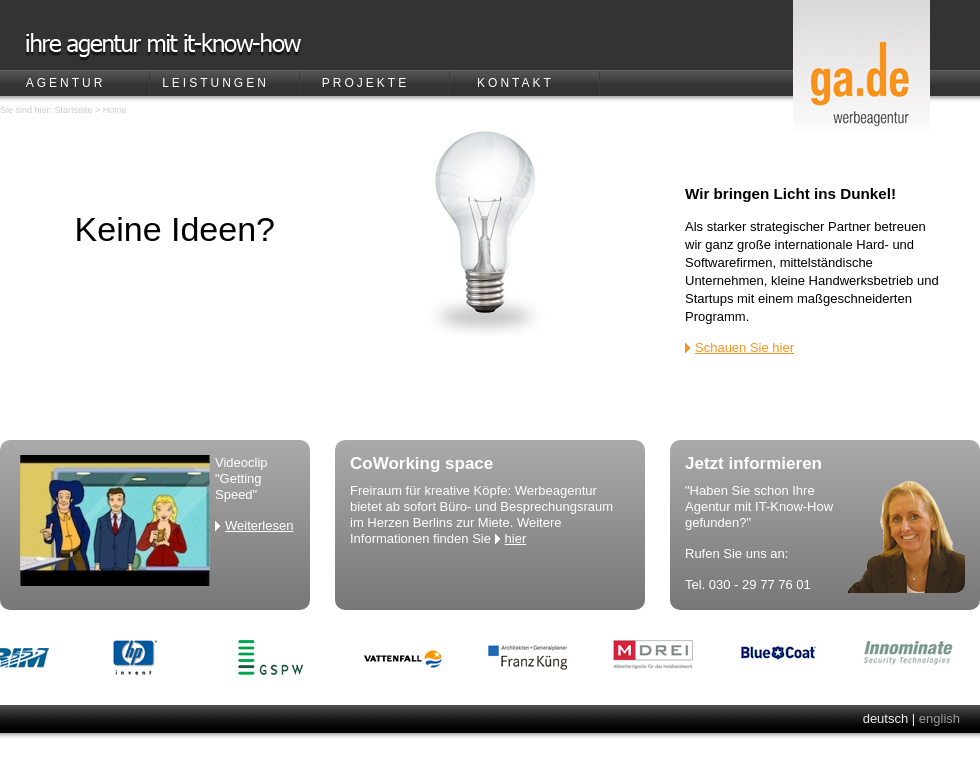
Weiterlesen (259, 525)
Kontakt (515, 83)
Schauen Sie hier (744, 347)
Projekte (365, 83)
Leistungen (215, 83)
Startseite (74, 110)
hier (516, 538)
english (939, 718)
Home (115, 110)
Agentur (66, 83)
